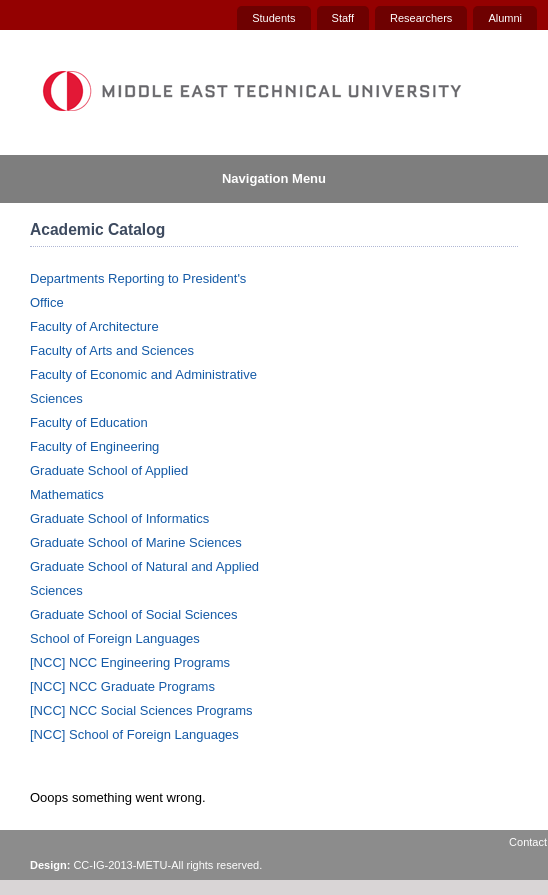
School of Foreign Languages (115, 638)
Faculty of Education (89, 422)
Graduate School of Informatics (119, 518)
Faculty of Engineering (94, 446)
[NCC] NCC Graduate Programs (122, 686)
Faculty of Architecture (94, 326)
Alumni (505, 18)
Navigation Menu (274, 178)
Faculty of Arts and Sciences (112, 350)
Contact (528, 842)
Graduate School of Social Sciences (133, 614)
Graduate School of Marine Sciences (136, 542)
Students (273, 18)
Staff (343, 18)
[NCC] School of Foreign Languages (134, 734)
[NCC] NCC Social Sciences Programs (141, 710)
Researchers (421, 18)
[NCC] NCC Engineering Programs (130, 662)
